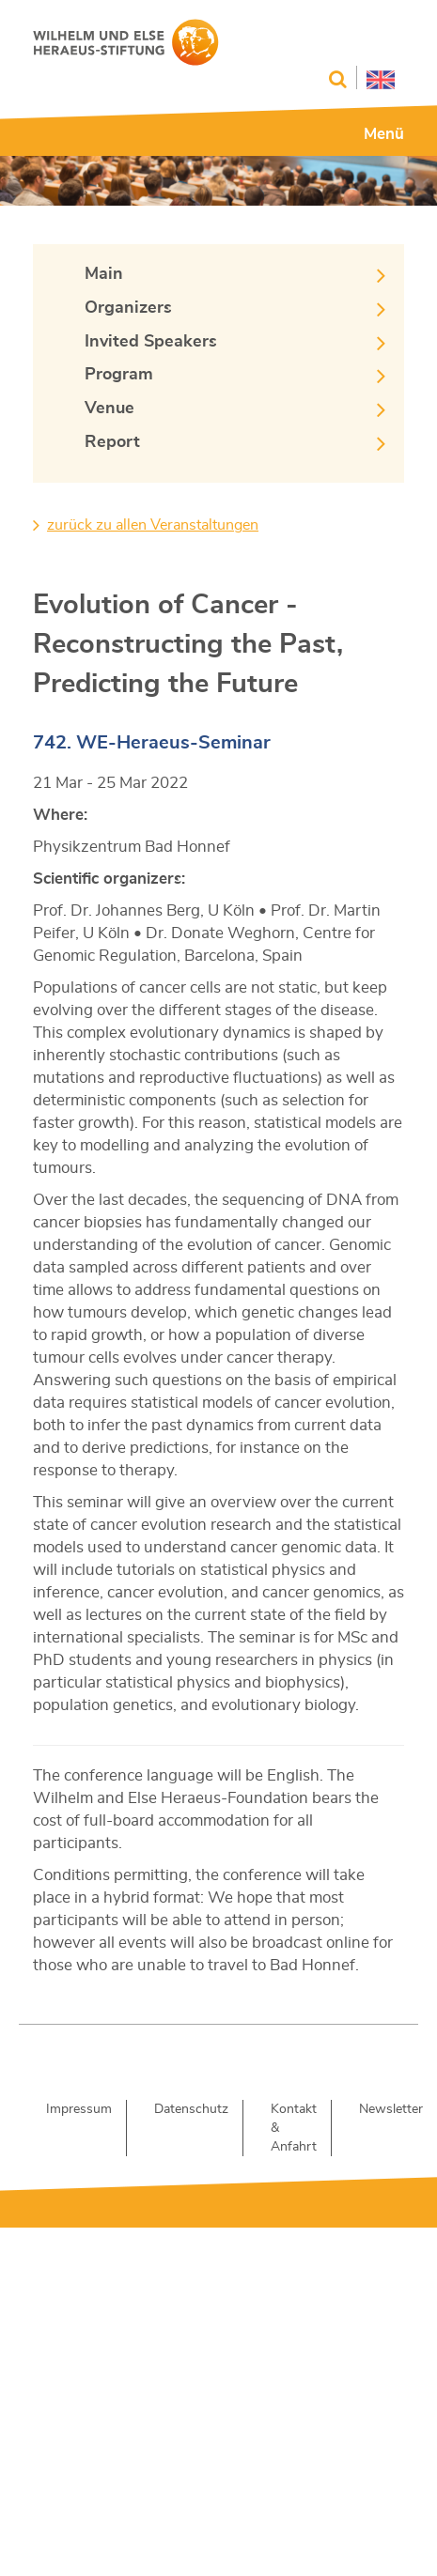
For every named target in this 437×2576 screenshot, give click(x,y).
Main (104, 274)
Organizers (128, 308)
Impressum (79, 2109)
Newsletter (391, 2109)
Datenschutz (191, 2109)
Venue (109, 408)
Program (119, 374)
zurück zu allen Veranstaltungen (152, 524)
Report (112, 442)
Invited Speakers (151, 341)
